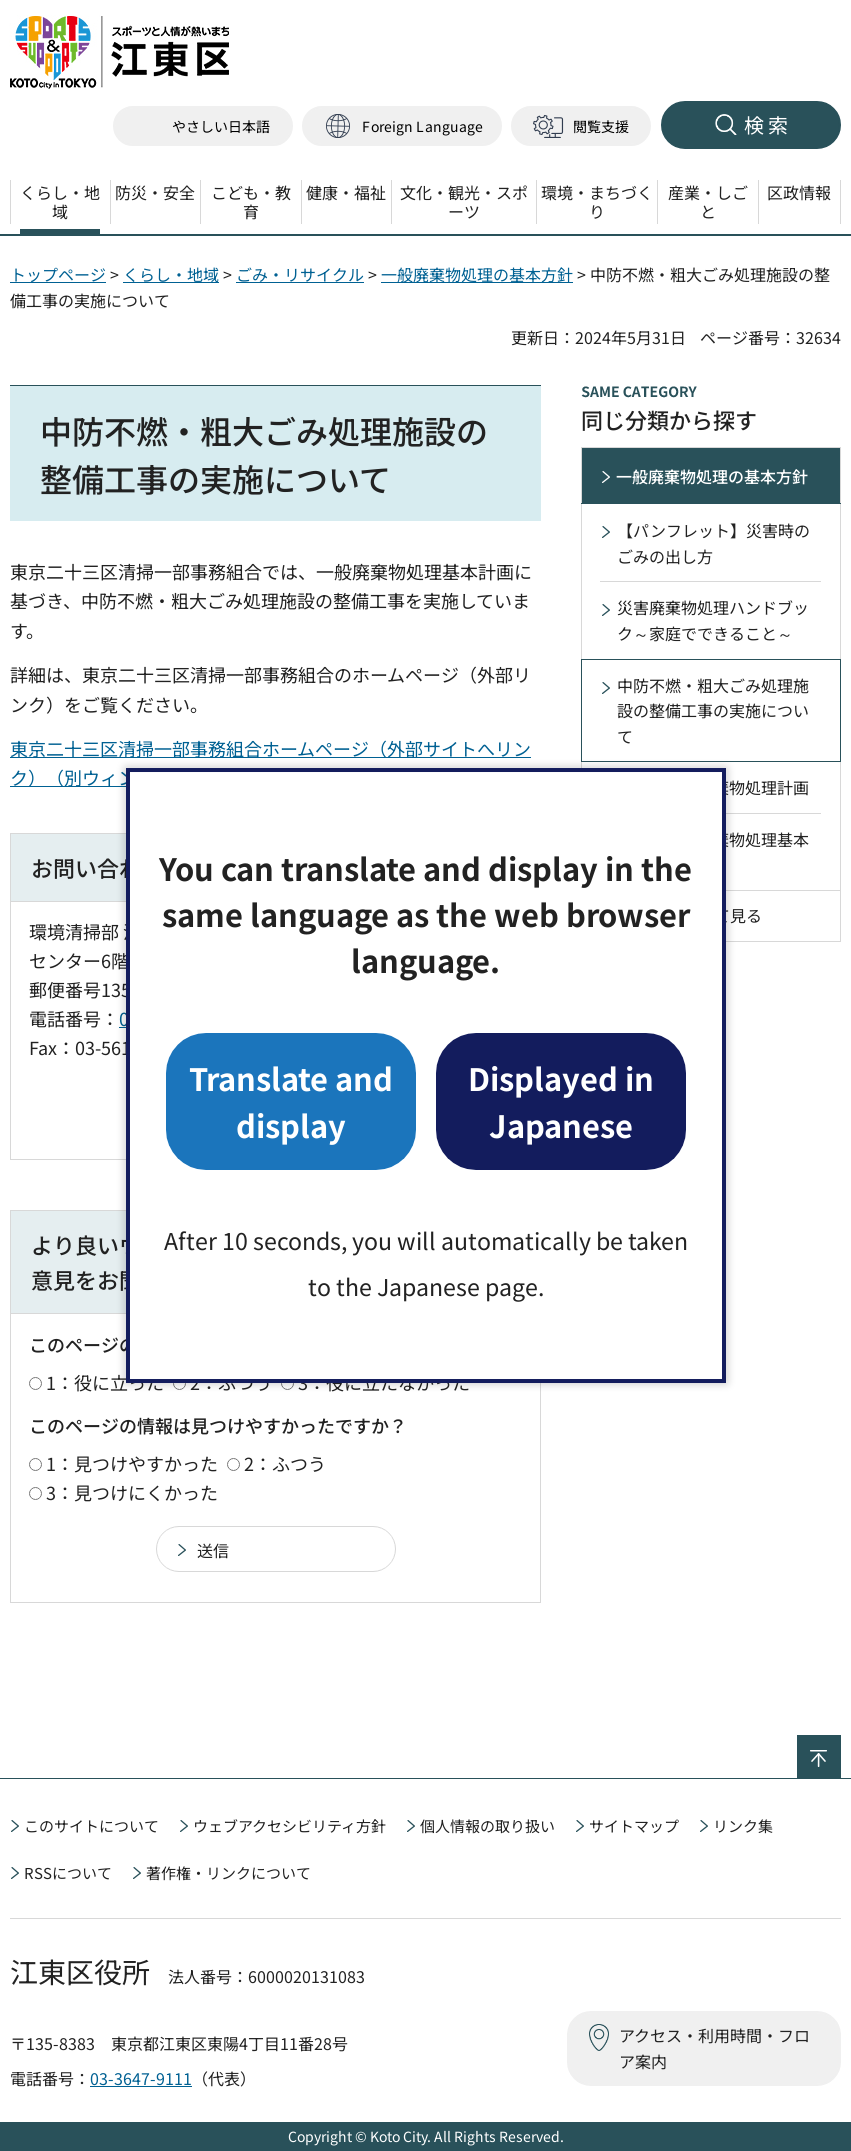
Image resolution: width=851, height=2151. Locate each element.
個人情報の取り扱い (487, 1825)
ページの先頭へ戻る (840, 1748)
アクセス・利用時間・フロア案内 (714, 2048)
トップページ (58, 274)
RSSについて (68, 1872)
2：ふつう (285, 1463)
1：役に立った (105, 1382)
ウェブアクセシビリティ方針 (289, 1825)
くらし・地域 (171, 274)
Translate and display (291, 1100)
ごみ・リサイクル (300, 274)
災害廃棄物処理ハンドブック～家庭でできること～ (713, 620)
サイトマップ (634, 1825)
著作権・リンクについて (228, 1872)
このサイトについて (91, 1825)
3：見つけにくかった (132, 1492)
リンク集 (743, 1825)
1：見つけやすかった (132, 1463)
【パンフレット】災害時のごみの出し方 (713, 543)
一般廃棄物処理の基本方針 (477, 274)
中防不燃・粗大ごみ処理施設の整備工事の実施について (713, 710)
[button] (402, 126)
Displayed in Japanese (561, 1100)
